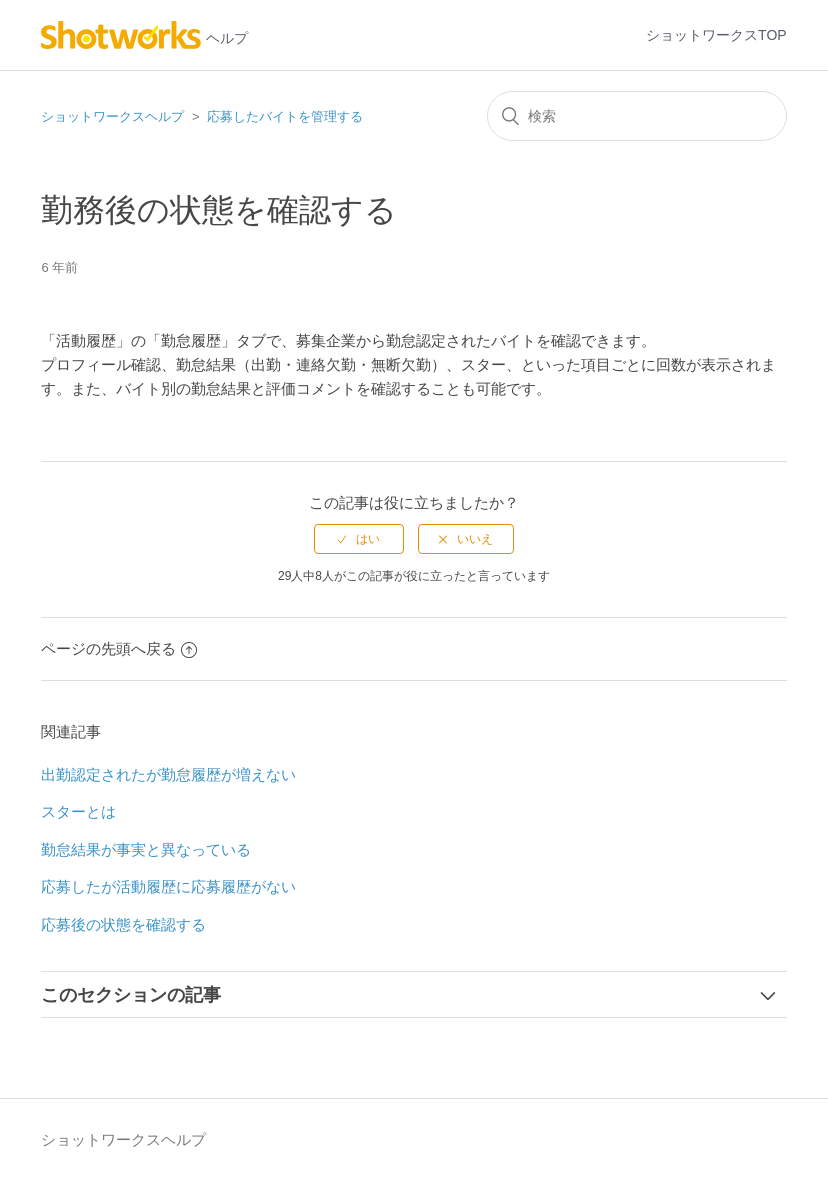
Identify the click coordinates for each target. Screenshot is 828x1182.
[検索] (637, 116)
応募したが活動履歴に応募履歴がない (168, 886)
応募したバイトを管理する (285, 116)
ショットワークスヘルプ (112, 116)
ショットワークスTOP (716, 35)
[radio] (359, 539)
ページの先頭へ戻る (119, 648)
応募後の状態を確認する (123, 924)
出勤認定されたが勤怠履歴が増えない (168, 774)
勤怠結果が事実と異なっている (146, 849)
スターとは (78, 811)
